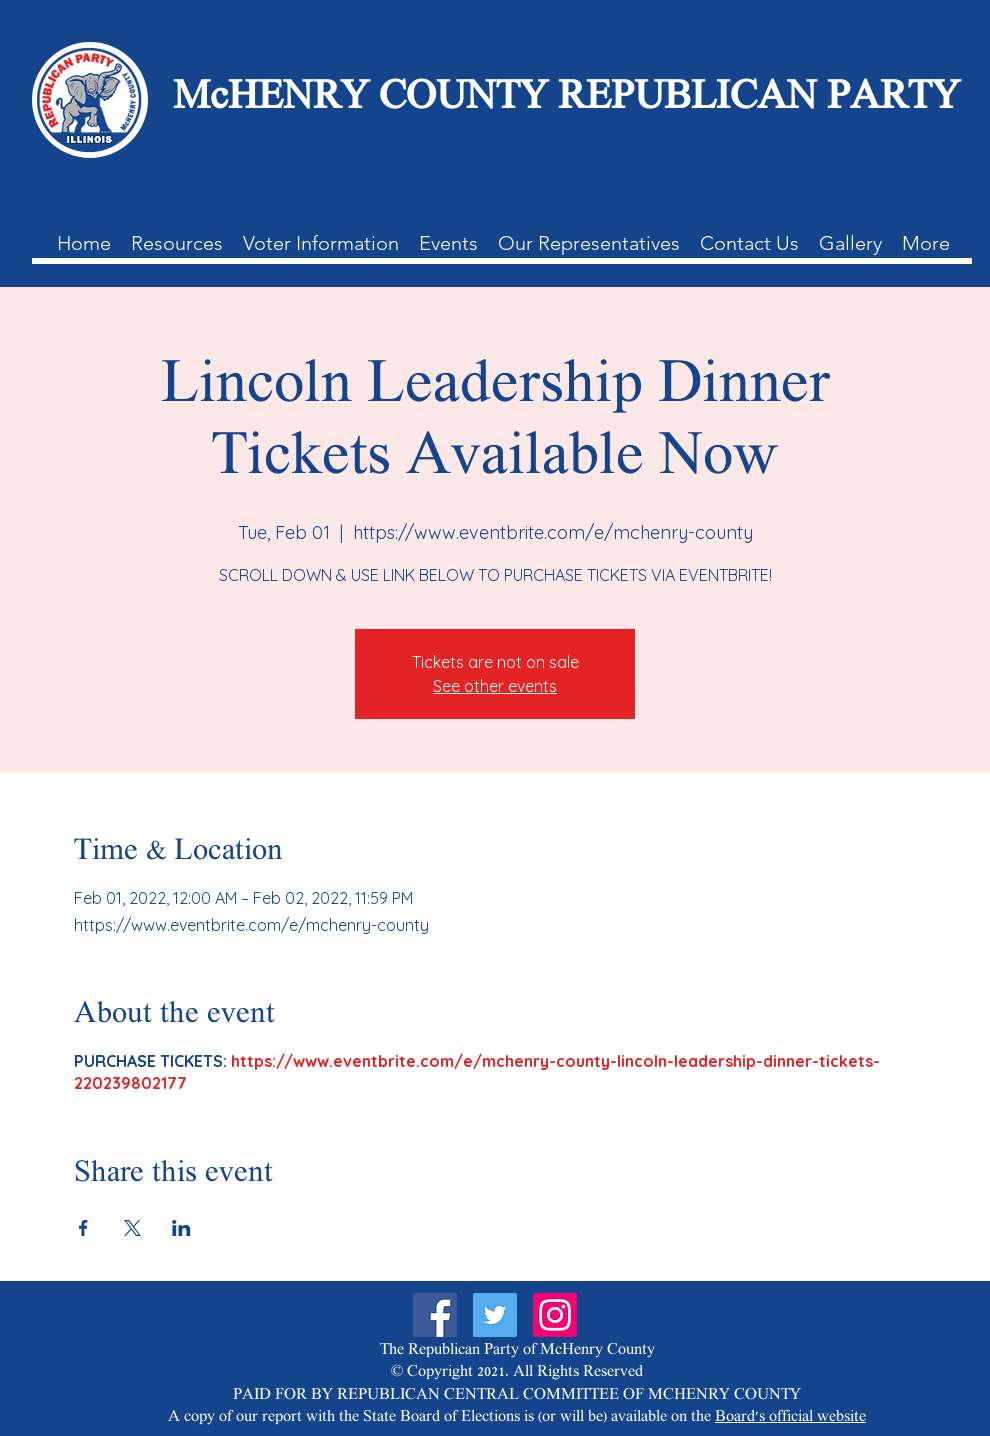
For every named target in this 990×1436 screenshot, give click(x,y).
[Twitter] (495, 1315)
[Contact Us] (776, 201)
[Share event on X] (132, 1228)
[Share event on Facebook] (83, 1228)
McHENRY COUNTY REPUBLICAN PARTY (566, 99)
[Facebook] (435, 1315)
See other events (495, 686)
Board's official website (790, 1417)
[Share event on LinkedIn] (181, 1228)
